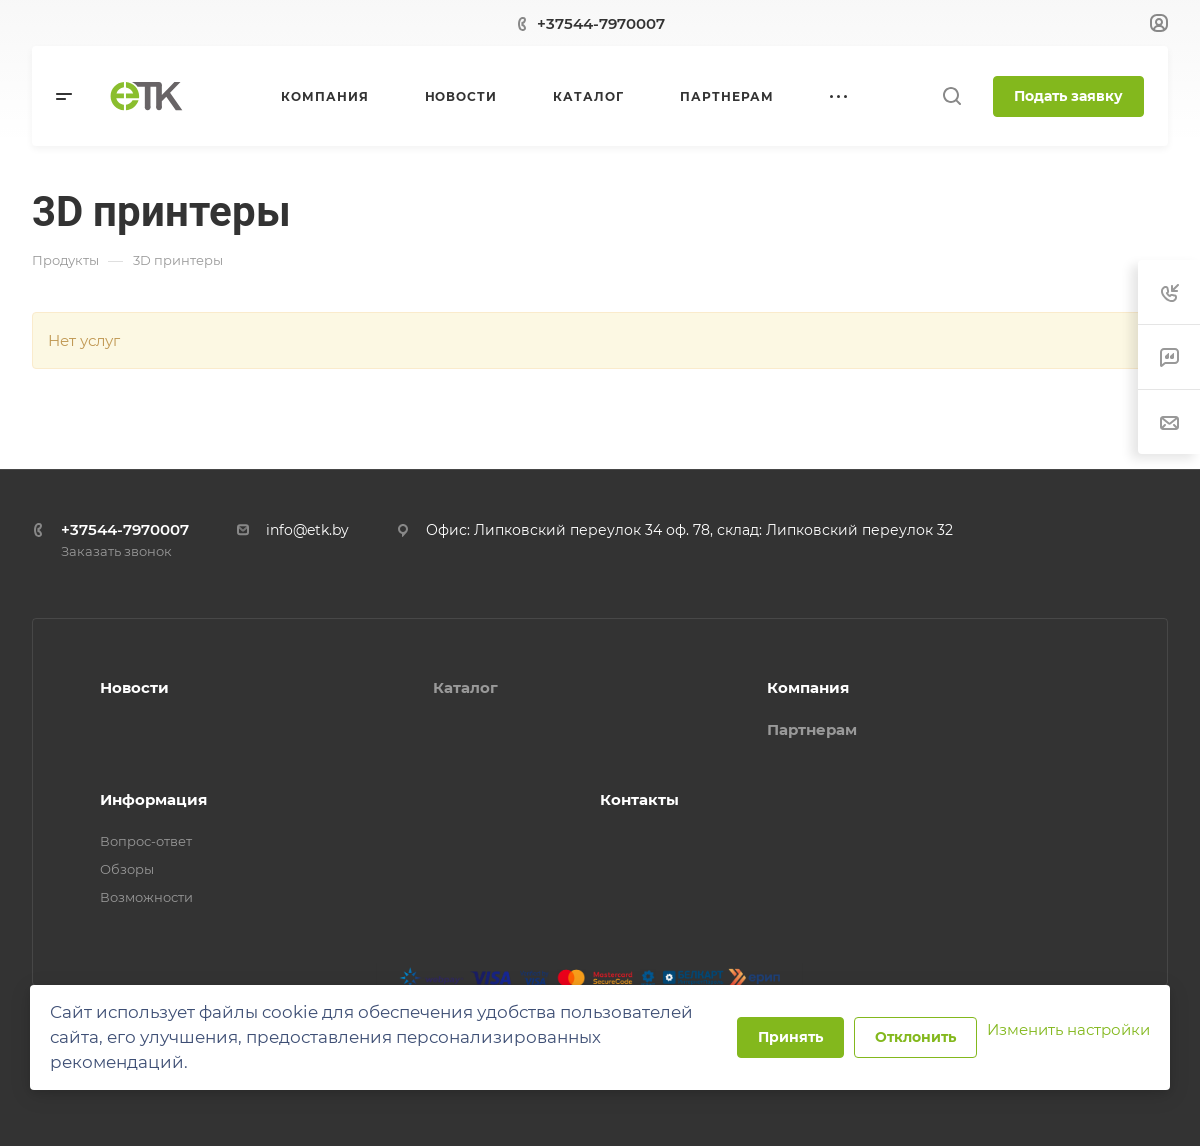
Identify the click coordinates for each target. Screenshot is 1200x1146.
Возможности (146, 897)
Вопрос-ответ (146, 841)
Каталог (465, 687)
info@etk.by (307, 530)
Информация (153, 799)
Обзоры (127, 869)
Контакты (639, 799)
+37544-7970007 (601, 23)
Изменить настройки (1068, 1029)
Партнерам (812, 729)
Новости (134, 687)
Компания (808, 687)
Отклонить (915, 1037)
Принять (790, 1037)
